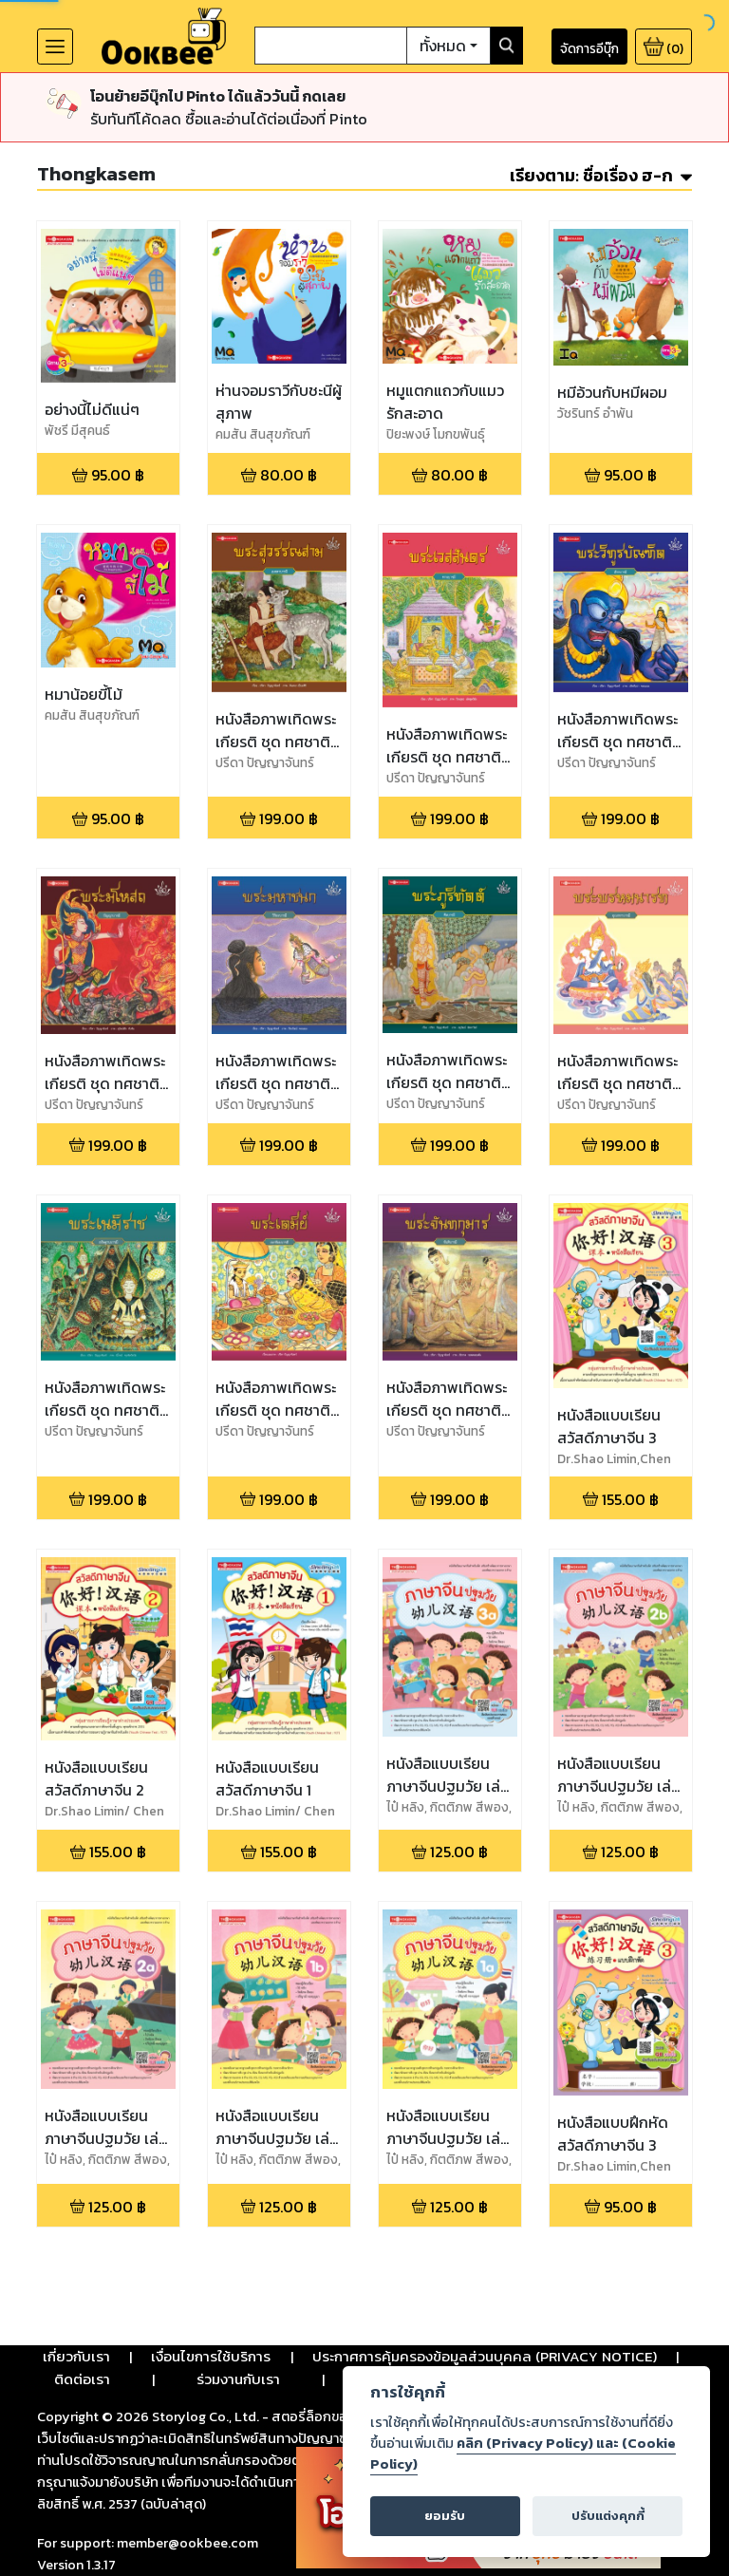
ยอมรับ (444, 2516)
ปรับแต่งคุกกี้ (608, 2516)
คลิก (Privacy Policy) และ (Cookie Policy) (523, 2453)
